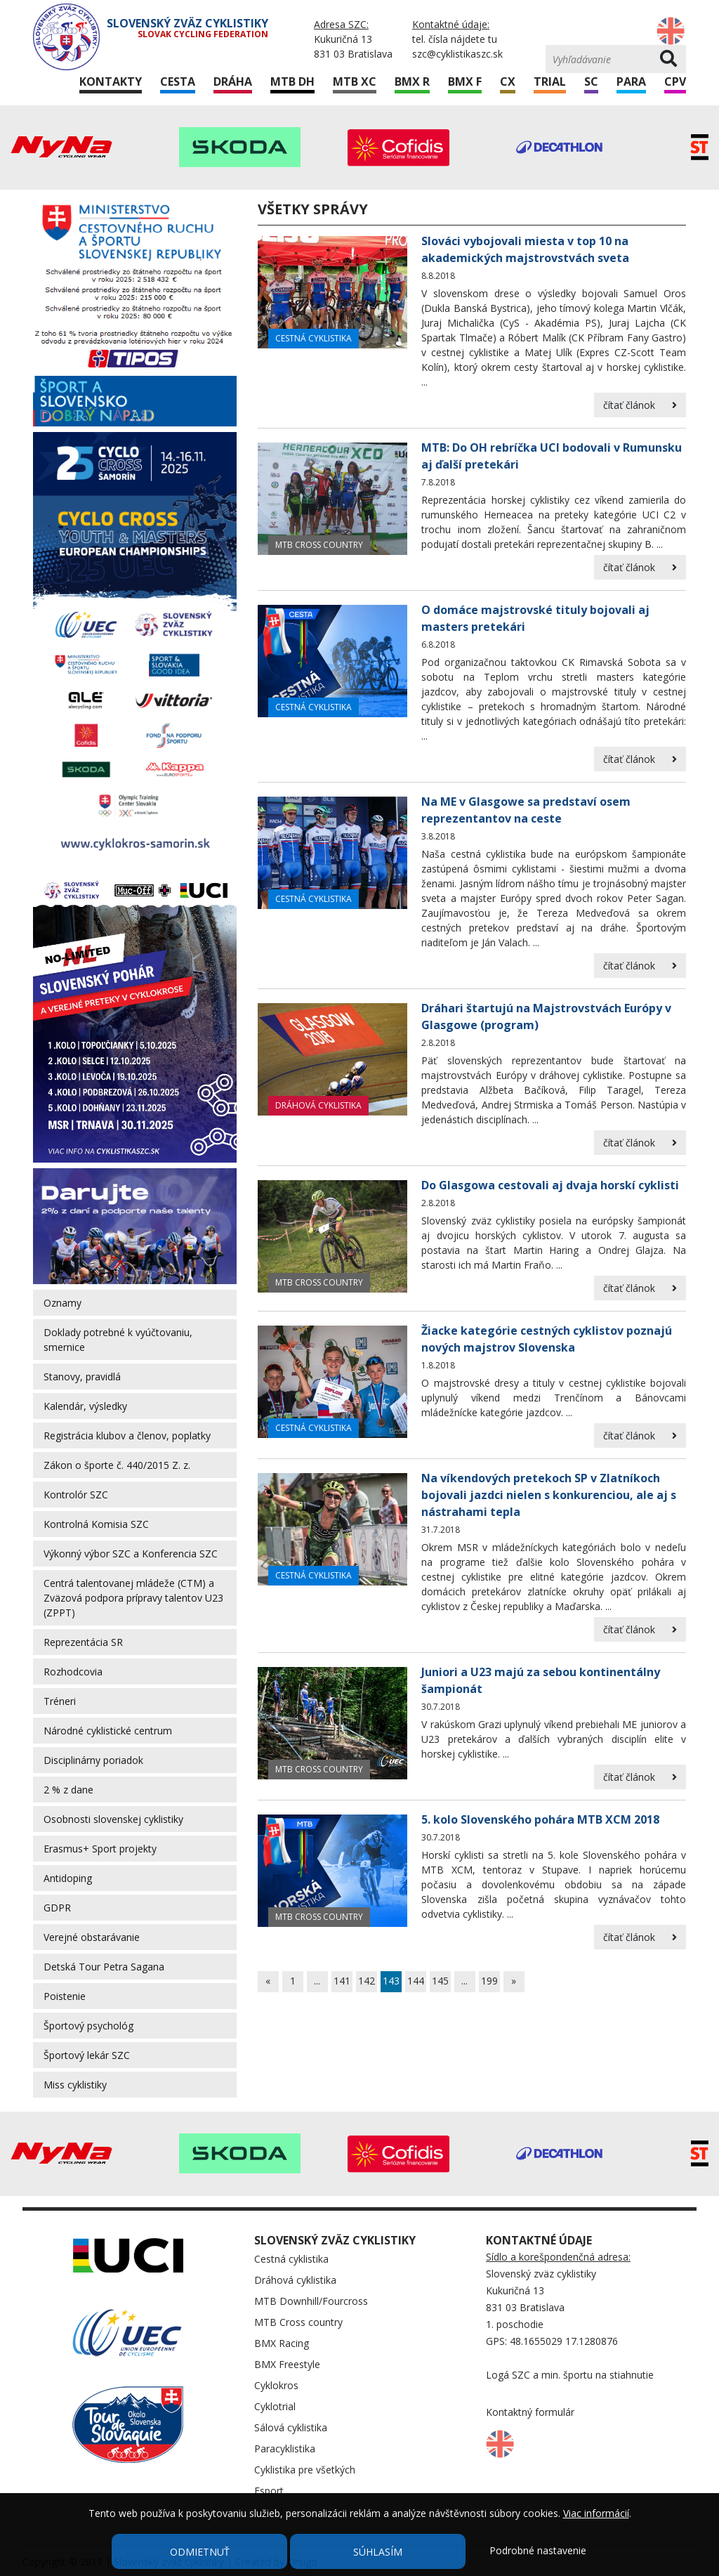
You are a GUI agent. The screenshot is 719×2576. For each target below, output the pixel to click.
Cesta (177, 81)
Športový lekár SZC (87, 2055)
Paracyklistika (284, 2448)
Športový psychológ (88, 2025)
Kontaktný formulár (530, 2412)
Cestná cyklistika (313, 338)
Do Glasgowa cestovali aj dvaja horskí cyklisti (550, 1185)
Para (631, 81)
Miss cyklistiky (75, 2084)
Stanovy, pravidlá (82, 1376)
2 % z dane (68, 1789)
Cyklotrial (275, 2406)
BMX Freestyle (287, 2364)
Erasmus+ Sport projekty (100, 1848)
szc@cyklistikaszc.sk (457, 53)
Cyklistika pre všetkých (304, 2469)
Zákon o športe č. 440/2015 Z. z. (117, 1465)
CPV (675, 81)
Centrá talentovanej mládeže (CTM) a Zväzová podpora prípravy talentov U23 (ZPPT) (133, 1597)
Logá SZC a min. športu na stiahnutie (570, 2374)
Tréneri (60, 1701)
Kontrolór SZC (76, 1494)
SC (591, 81)
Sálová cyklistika (290, 2427)
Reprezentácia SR (83, 1642)
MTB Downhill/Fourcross (311, 2301)
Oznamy (62, 1302)
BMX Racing (281, 2343)
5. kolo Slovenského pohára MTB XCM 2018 (540, 1819)
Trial (550, 81)
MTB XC (354, 81)
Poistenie (65, 1996)
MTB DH (292, 81)
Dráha (232, 81)
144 (415, 1980)
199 (489, 1980)
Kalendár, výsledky (85, 1406)
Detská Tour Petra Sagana (104, 1966)
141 (342, 1980)
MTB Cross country (319, 545)
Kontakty (110, 81)
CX (507, 81)
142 (366, 1980)
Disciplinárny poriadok (93, 1760)
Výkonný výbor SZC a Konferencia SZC (131, 1553)
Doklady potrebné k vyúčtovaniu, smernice (118, 1340)
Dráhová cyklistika (318, 1105)
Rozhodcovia (73, 1671)
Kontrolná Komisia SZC (96, 1524)
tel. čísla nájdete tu (454, 39)
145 (440, 1980)
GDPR (57, 1907)
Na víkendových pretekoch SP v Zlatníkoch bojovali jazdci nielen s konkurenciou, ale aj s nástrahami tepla (548, 1494)
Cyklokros (276, 2385)
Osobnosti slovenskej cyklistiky (113, 1819)
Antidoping (68, 1878)
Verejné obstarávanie (92, 1937)
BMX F (465, 81)
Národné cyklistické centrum (108, 1730)
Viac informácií (596, 2513)
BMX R (412, 81)
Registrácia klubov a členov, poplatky (127, 1435)
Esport (269, 2490)
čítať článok (640, 405)
